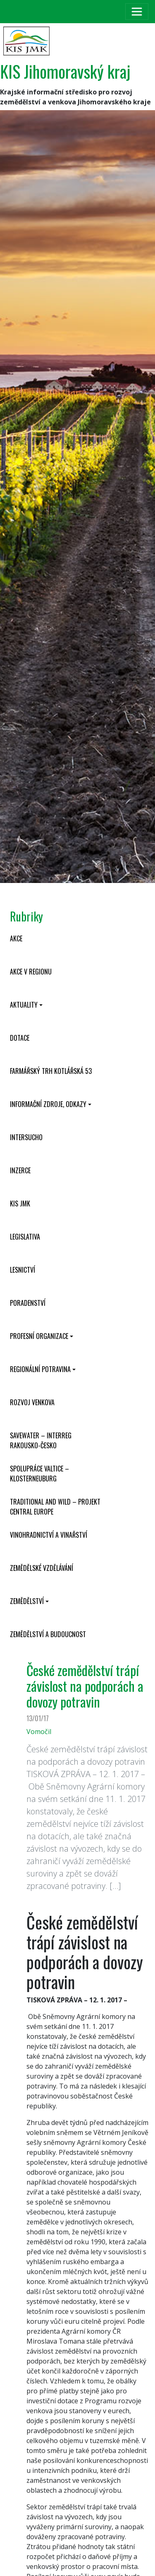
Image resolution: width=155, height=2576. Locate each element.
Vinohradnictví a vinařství (48, 1535)
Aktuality (24, 1005)
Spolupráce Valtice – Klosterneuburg (39, 1473)
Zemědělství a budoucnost (48, 1634)
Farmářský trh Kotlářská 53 (51, 1071)
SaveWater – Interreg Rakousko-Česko (41, 1440)
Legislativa (25, 1237)
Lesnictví (22, 1270)
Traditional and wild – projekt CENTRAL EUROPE (55, 1507)
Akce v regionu (31, 972)
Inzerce (20, 1170)
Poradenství (27, 1303)
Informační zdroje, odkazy (48, 1104)
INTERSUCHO (26, 1137)
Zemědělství (27, 1601)
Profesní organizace (39, 1336)
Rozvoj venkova (32, 1402)
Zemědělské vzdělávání (41, 1568)
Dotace (19, 1038)
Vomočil (38, 1731)
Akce (16, 938)
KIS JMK (20, 1203)
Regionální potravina (40, 1369)
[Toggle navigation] (136, 11)
